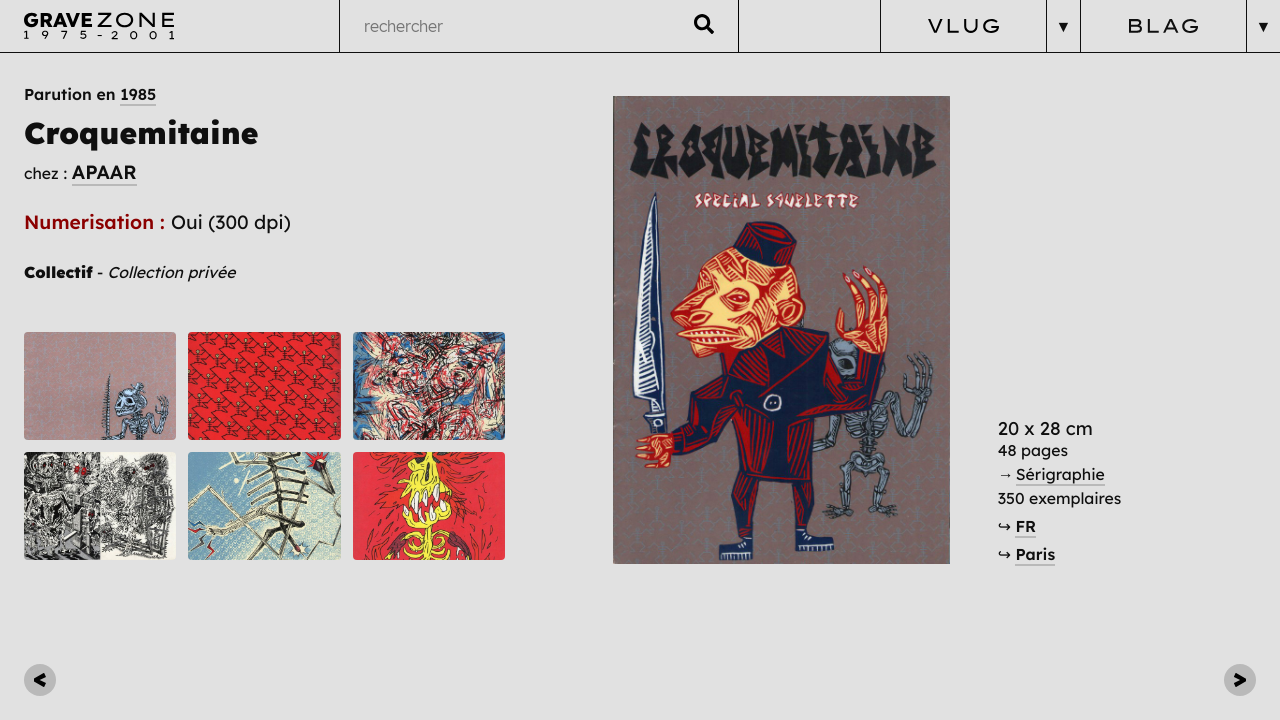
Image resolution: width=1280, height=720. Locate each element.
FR (1025, 526)
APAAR (104, 172)
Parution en (90, 94)
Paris (1035, 554)
